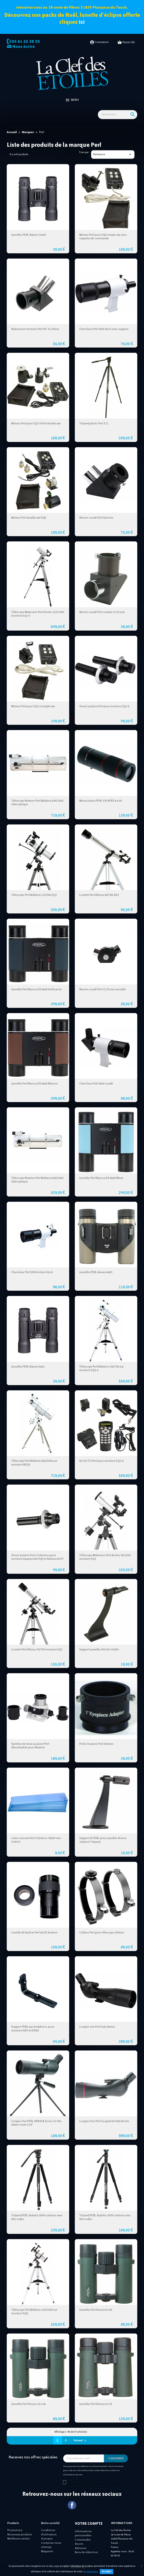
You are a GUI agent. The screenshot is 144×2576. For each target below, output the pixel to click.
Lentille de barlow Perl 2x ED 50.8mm (34, 1932)
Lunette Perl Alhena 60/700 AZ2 (99, 895)
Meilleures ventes (18, 2538)
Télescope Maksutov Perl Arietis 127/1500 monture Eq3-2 (37, 613)
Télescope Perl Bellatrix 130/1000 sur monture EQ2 (34, 2311)
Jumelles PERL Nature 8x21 (28, 1366)
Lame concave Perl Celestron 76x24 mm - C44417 (36, 1840)
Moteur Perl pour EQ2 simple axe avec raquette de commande (103, 236)
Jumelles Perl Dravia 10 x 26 (28, 2404)
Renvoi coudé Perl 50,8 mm (96, 518)
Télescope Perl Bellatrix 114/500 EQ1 (34, 895)
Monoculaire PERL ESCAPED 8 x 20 (100, 800)
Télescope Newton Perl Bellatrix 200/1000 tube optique (37, 1179)
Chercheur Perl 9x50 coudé (96, 1083)
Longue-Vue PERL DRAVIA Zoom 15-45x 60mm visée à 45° (36, 2123)
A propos (47, 2538)
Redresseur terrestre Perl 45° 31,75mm (35, 329)
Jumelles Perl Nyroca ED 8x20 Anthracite (36, 989)
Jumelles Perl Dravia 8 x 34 (95, 2404)
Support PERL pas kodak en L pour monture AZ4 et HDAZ (32, 2028)
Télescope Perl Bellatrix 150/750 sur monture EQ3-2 (101, 1368)
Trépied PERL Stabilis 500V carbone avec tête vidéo (37, 2217)
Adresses (80, 2548)
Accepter (106, 2571)
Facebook (72, 2505)
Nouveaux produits (19, 2534)
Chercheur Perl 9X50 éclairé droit (32, 1272)
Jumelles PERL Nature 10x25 (28, 234)
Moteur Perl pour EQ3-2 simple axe (33, 706)
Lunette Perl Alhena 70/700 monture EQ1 (36, 1649)
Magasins (47, 2551)
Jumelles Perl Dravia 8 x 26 (95, 2309)
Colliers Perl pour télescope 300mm (101, 1932)
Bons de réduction (86, 2552)
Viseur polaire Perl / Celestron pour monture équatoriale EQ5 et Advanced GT (37, 1557)
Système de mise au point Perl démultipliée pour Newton (30, 1745)
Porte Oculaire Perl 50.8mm (96, 1744)
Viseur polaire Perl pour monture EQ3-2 (104, 706)
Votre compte (89, 2523)
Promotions (14, 2530)
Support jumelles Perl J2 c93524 (99, 1649)
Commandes (83, 2539)
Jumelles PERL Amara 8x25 (95, 1272)
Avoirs (79, 2544)
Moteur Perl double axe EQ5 (28, 518)
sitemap (46, 2547)
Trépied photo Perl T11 (93, 423)
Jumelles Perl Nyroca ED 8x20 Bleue (101, 1178)
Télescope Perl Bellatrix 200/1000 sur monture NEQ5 (34, 1462)
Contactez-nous (51, 2543)
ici (82, 22)
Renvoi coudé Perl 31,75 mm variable (102, 989)
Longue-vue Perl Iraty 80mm (97, 2027)
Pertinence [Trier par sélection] (112, 154)
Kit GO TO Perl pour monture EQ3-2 (101, 1461)
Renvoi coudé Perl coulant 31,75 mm (102, 612)
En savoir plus (90, 2571)
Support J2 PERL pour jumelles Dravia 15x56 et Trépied (102, 1840)
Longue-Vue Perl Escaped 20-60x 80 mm (104, 2121)
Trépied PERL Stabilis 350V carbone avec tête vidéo (105, 2217)
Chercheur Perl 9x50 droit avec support (103, 329)
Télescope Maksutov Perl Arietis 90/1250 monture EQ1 (105, 1557)
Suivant (80, 2440)
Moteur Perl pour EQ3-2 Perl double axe (36, 423)
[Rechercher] (117, 114)
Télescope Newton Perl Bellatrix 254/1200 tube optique (37, 802)
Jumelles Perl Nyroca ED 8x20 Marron (34, 1083)
